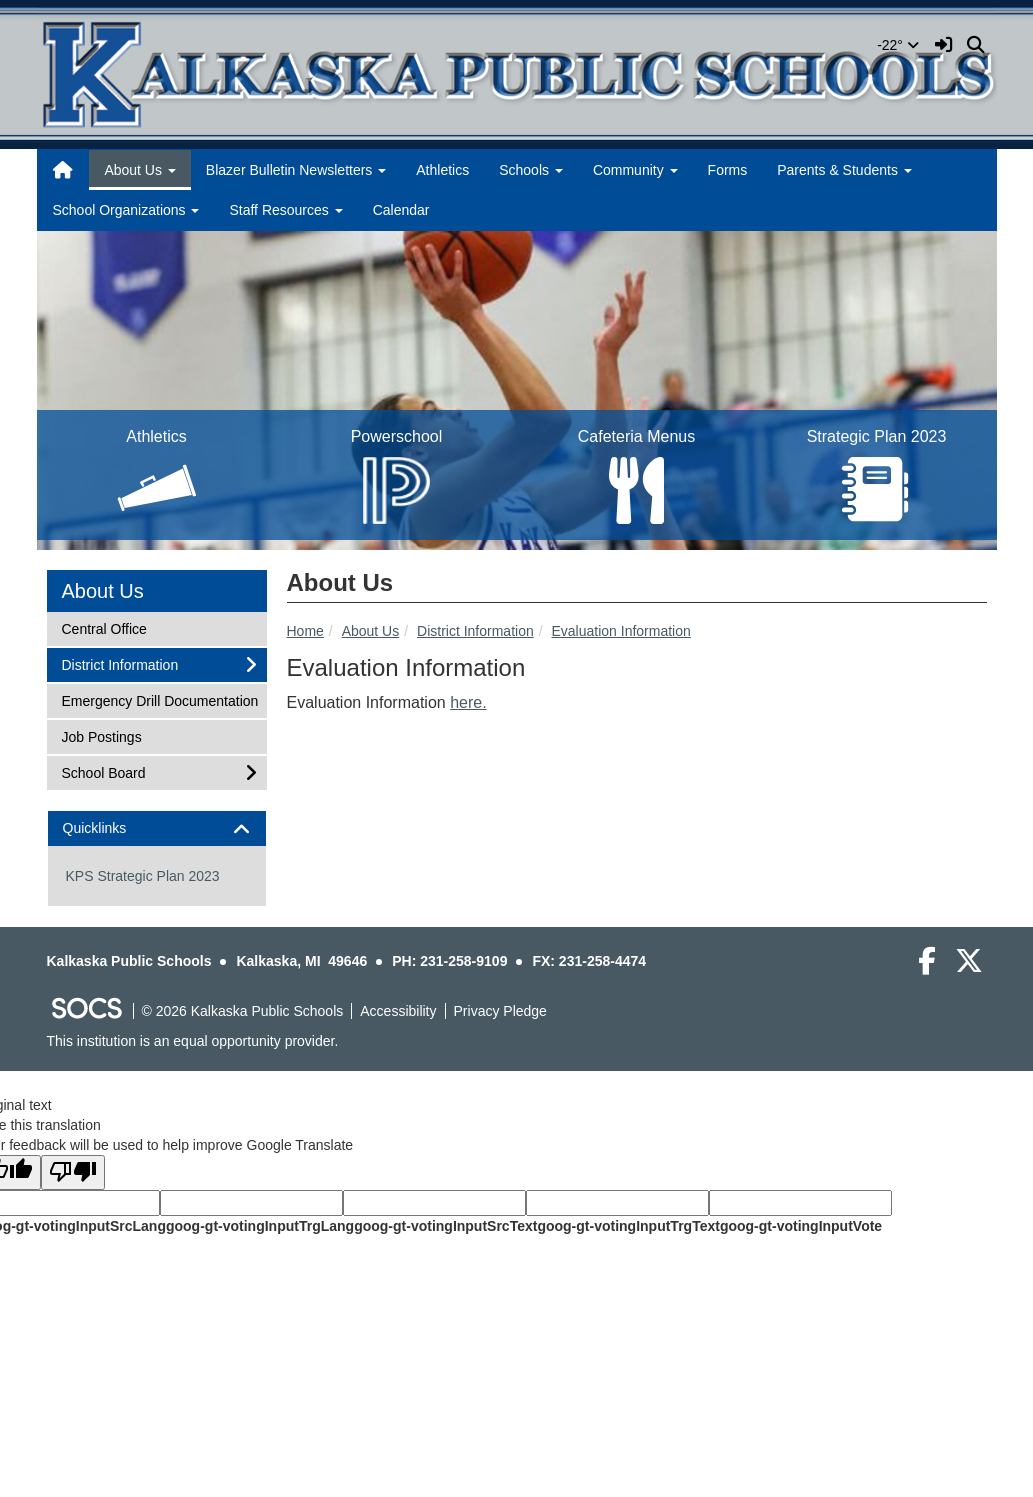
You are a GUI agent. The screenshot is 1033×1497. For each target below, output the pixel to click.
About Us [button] (139, 170)
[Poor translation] (73, 1172)
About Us (371, 631)
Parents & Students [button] (844, 170)
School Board (103, 771)
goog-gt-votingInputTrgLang (260, 1226)
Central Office (104, 627)
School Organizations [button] (126, 210)
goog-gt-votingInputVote (801, 1226)
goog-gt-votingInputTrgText (628, 1226)
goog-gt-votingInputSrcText (445, 1226)
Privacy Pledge (500, 1011)
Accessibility (398, 1011)
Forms (728, 170)
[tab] (157, 828)
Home (305, 631)
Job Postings (101, 735)
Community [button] (635, 170)
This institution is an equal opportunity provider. (193, 1041)
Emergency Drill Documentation (160, 699)
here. (468, 702)
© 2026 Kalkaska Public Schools (243, 1011)
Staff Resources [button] (285, 210)
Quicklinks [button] (112, 828)
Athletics (442, 170)
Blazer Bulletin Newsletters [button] (296, 170)
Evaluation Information (621, 631)
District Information (475, 631)
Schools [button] (531, 170)
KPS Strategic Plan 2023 (143, 876)
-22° (898, 45)
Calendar (401, 210)
